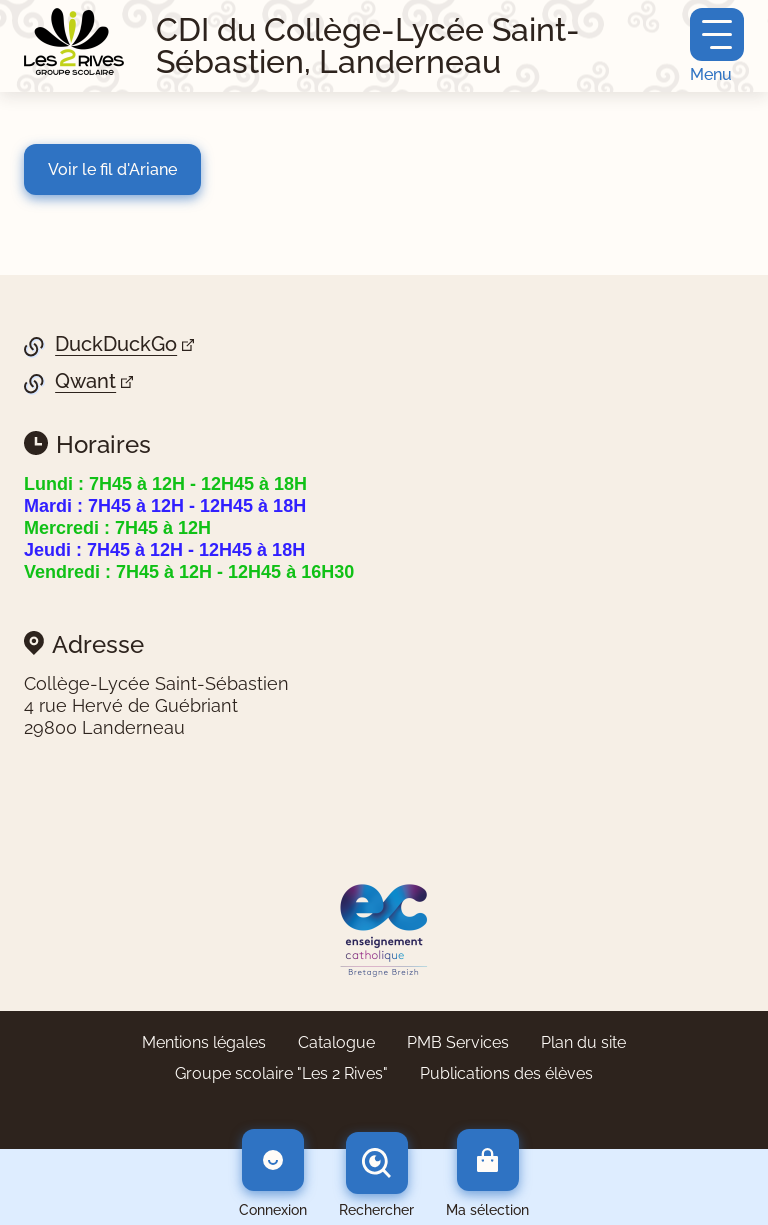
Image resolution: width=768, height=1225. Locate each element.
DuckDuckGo (116, 344)
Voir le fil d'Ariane (112, 169)
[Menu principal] (717, 46)
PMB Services (458, 1042)
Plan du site (583, 1042)
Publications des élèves (506, 1073)
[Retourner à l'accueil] (74, 41)
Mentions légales (204, 1042)
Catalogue (336, 1042)
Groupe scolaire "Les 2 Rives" (281, 1073)
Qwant (85, 381)
